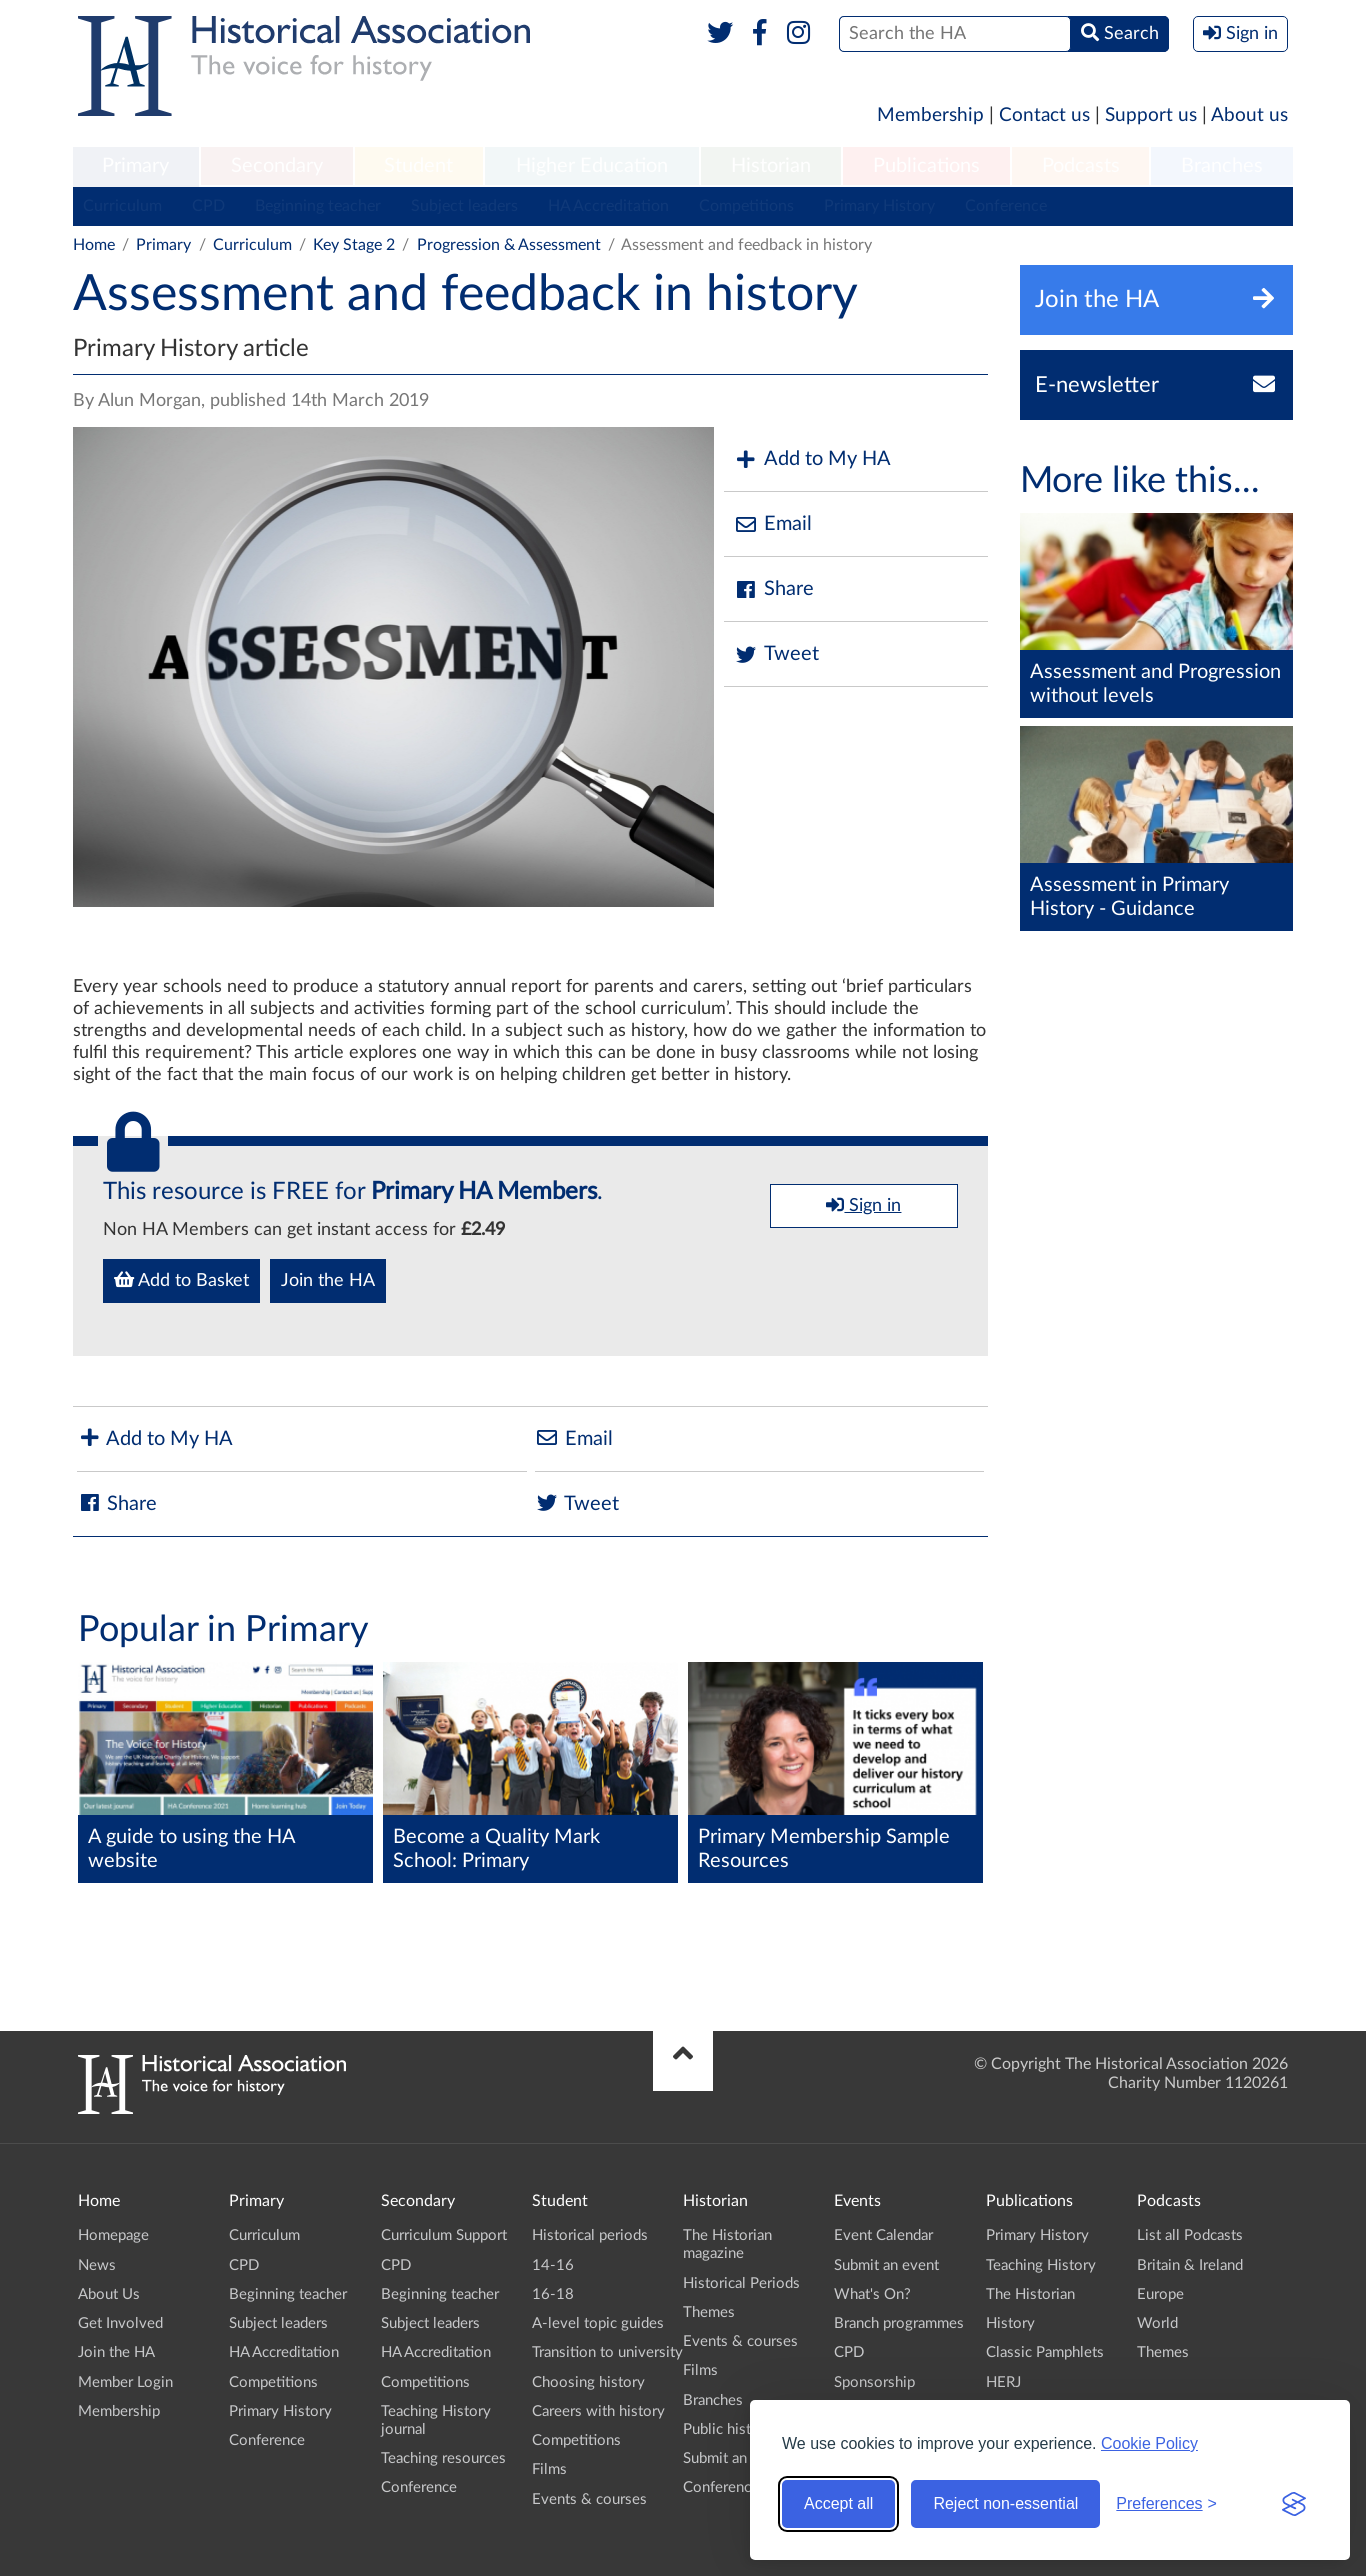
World (1157, 2323)
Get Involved (120, 2323)
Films (549, 2469)
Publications (926, 166)
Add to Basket (181, 1280)
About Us (109, 2294)
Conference (1006, 206)
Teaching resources (443, 2458)
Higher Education (592, 166)
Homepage (113, 2235)
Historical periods (590, 2235)
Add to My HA (812, 459)
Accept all (838, 2503)
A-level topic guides (598, 2323)
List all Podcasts (1190, 2235)
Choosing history (588, 2382)
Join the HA (328, 1281)
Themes (709, 2312)
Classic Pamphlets (1045, 2352)
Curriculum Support (444, 2235)
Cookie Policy (1149, 2443)
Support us (1151, 115)
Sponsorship (874, 2382)
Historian (771, 166)
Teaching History (1041, 2265)
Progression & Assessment (509, 245)
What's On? (872, 2294)
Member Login (125, 2382)
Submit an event (735, 2458)
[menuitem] (136, 167)
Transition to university (607, 2352)
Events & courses (589, 2499)
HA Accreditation (608, 206)
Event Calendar (883, 2235)
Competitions (746, 206)
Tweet (776, 654)
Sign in (863, 1205)
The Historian (1030, 2294)
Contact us (1044, 115)
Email (773, 524)
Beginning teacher (318, 206)
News (97, 2265)
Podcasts (1081, 166)
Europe (1160, 2294)
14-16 (553, 2265)
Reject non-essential (1005, 2503)
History (1010, 2323)
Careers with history (598, 2411)
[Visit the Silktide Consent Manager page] (1294, 2504)
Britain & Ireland (1190, 2265)
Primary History (879, 206)
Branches (1222, 166)
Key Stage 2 (354, 245)
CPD (208, 206)
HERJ (1003, 2382)
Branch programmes (899, 2323)
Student (418, 166)
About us (1249, 115)
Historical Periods (741, 2283)
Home (94, 245)
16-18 (553, 2294)
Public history (728, 2429)
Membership (930, 115)
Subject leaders (464, 206)
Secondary (277, 166)
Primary (135, 166)
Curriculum (122, 206)
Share (774, 589)
